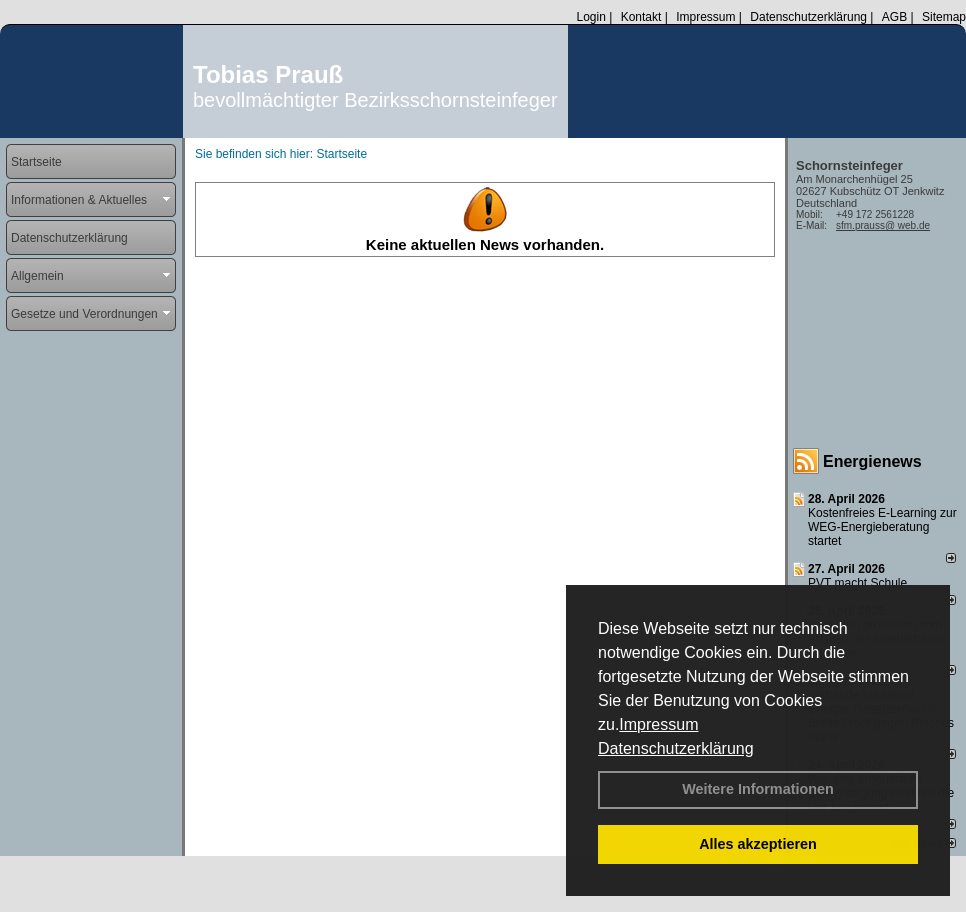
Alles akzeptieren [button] (758, 844)
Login (590, 17)
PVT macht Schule (857, 583)
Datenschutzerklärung (676, 748)
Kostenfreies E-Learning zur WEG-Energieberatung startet (882, 527)
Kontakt (641, 17)
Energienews (872, 461)
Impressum (658, 724)
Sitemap (944, 17)
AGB (894, 17)
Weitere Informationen (758, 789)
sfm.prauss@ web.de (883, 225)
